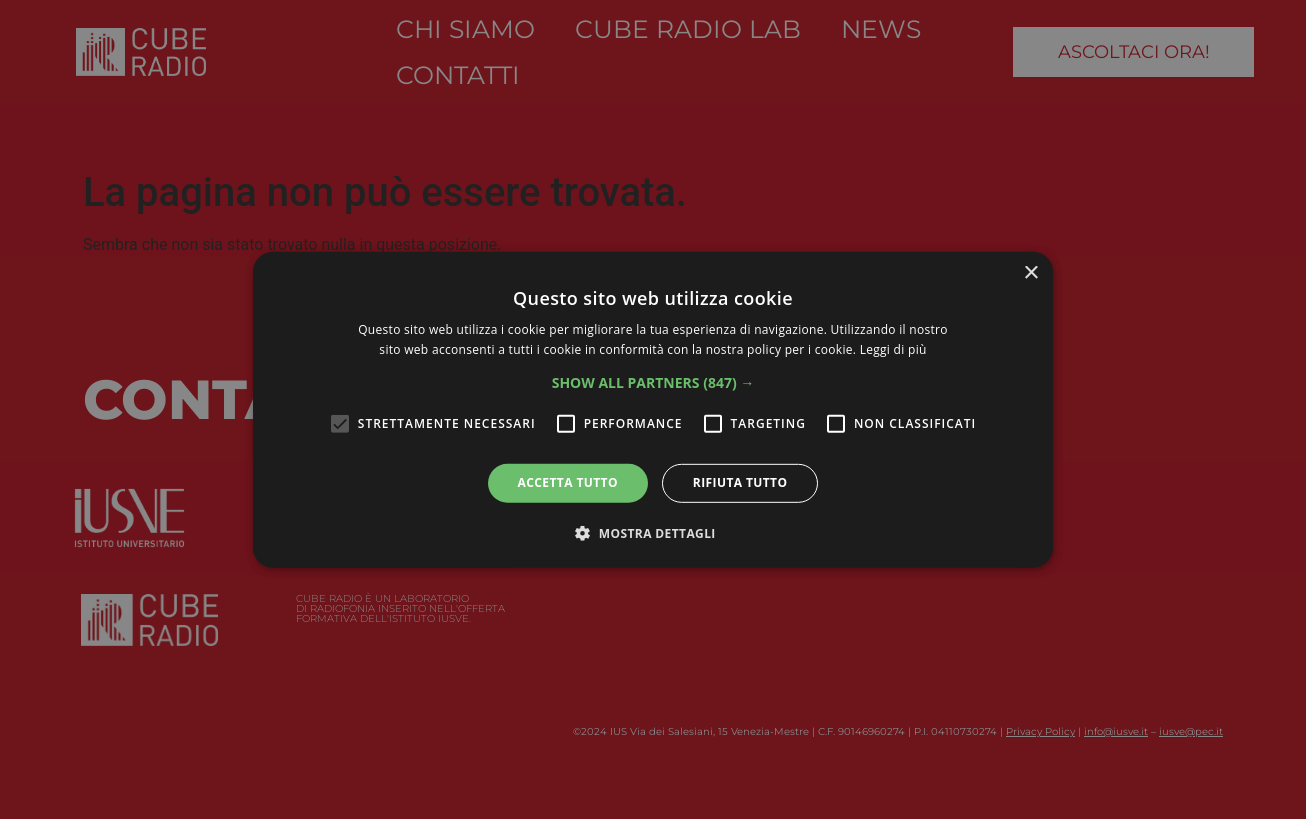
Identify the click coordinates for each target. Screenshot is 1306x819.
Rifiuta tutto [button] (740, 482)
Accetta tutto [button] (568, 482)
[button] (653, 383)
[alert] (653, 409)
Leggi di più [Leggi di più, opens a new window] (893, 349)
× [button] (1030, 272)
